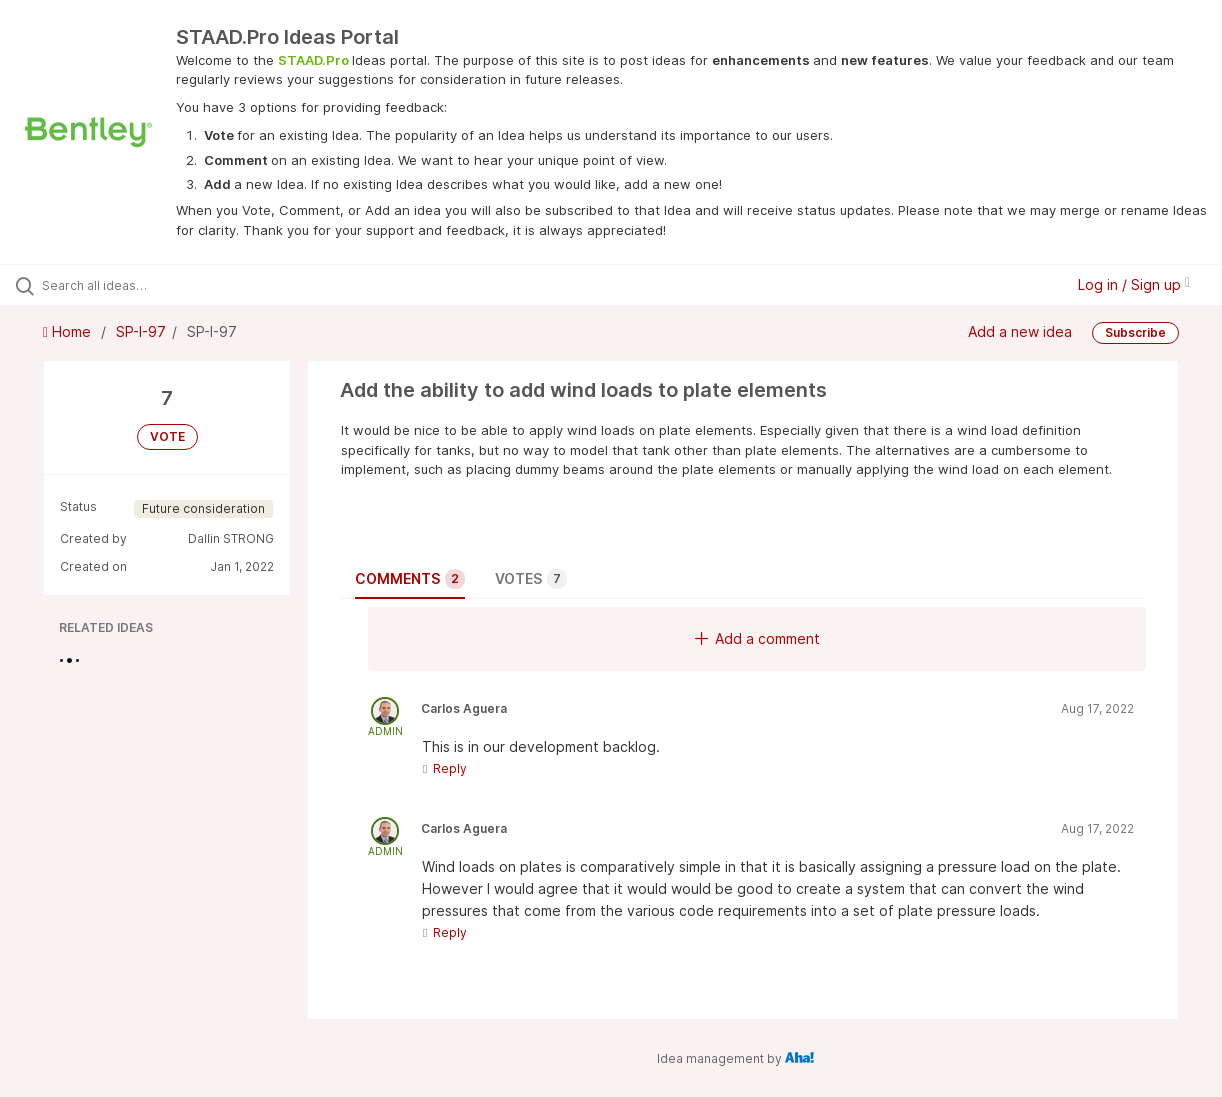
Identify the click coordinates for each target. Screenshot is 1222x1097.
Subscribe (1135, 332)
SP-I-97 (141, 331)
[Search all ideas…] (147, 285)
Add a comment (757, 638)
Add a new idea (1020, 331)
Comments (410, 579)
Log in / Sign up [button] (1134, 284)
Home (69, 331)
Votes (531, 579)
